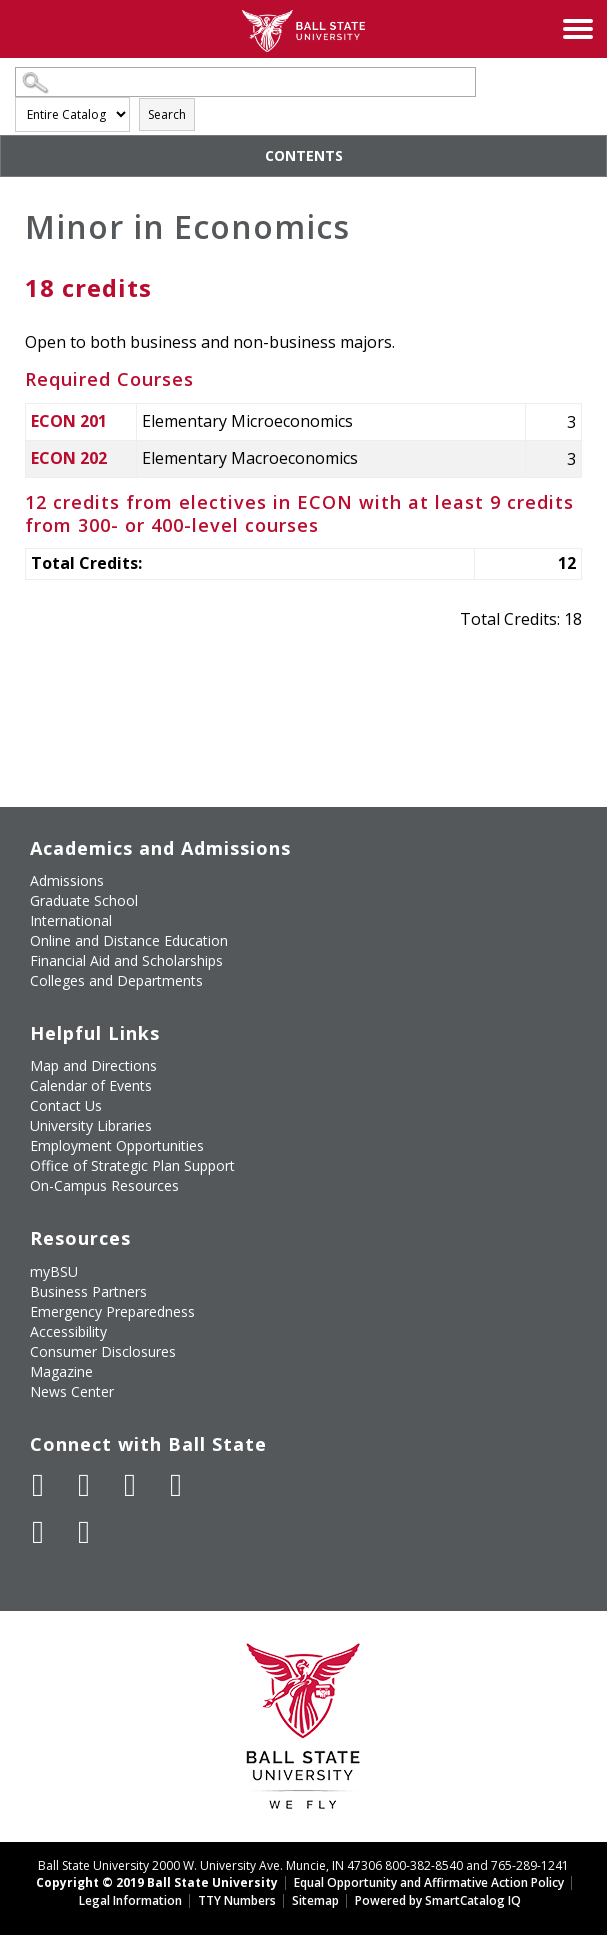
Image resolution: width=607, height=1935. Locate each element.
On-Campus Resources (104, 1185)
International (71, 920)
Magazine (61, 1371)
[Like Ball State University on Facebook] (38, 1485)
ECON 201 (69, 421)
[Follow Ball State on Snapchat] (84, 1532)
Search (167, 114)
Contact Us (66, 1105)
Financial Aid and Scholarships (126, 960)
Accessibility (68, 1331)
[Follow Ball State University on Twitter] (84, 1485)
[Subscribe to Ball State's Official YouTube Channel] (130, 1485)
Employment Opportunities (117, 1145)
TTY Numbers (237, 1900)
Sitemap (315, 1900)
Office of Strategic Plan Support (132, 1165)
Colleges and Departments (116, 980)
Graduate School (84, 900)
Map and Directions (93, 1065)
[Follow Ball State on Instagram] (176, 1485)
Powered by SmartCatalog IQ (438, 1900)
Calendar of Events (91, 1085)
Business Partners (88, 1291)
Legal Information (130, 1900)
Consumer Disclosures (103, 1351)
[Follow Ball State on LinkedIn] (38, 1532)
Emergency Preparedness (112, 1311)
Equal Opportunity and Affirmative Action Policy (429, 1882)
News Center (72, 1391)
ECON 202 (69, 458)
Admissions (67, 880)
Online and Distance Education (129, 940)
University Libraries (91, 1125)
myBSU (54, 1271)
